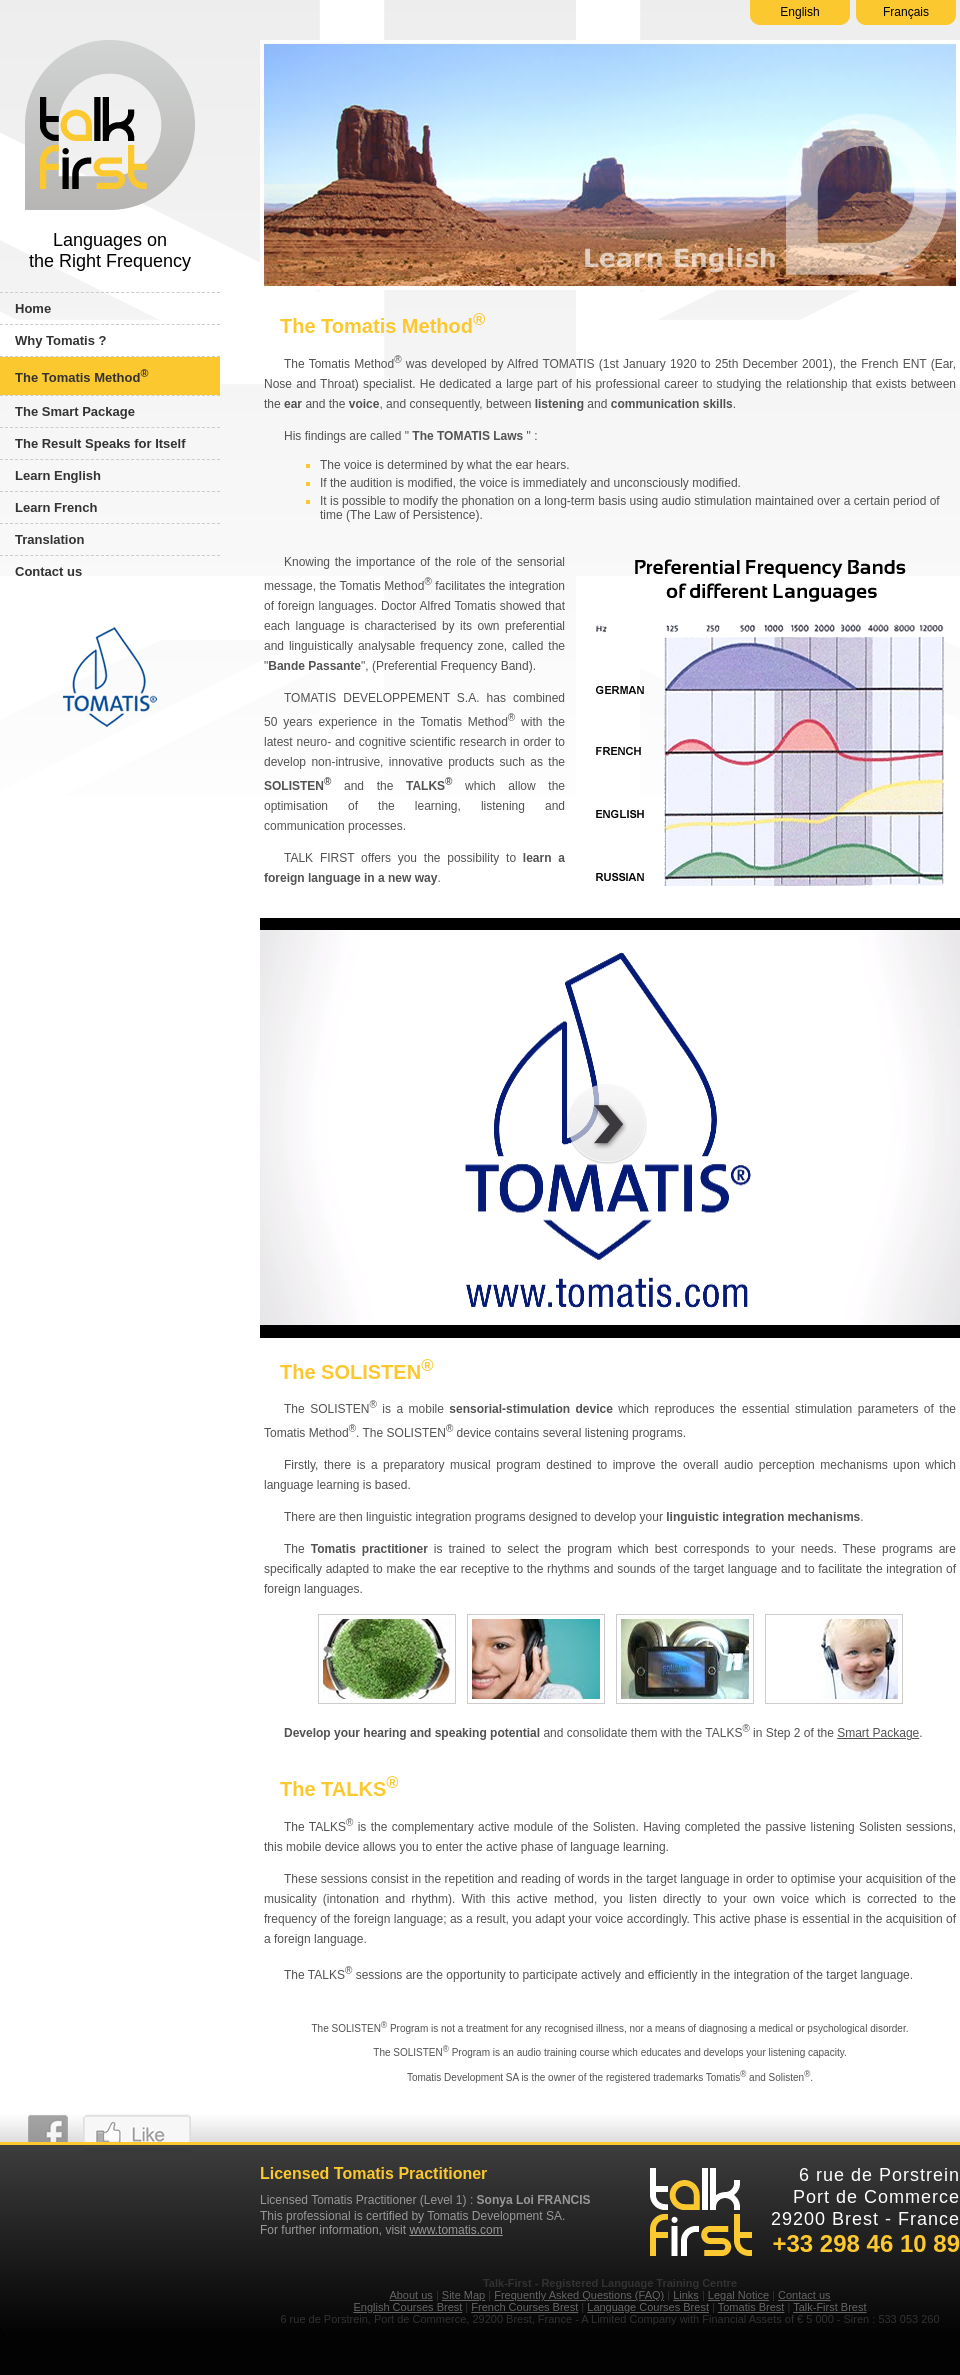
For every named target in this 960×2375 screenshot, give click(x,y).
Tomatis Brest (751, 2307)
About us (410, 2295)
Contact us (48, 571)
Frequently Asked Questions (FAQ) (579, 2295)
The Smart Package (75, 411)
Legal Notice (738, 2295)
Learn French (56, 507)
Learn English (58, 475)
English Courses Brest (407, 2307)
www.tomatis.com (455, 2230)
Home (33, 308)
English (799, 12)
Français (906, 12)
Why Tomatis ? (60, 340)
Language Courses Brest (648, 2307)
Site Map (463, 2295)
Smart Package (878, 1733)
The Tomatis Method (81, 376)
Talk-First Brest (829, 2307)
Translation (49, 539)
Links (686, 2295)
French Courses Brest (524, 2307)
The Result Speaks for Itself (100, 443)
